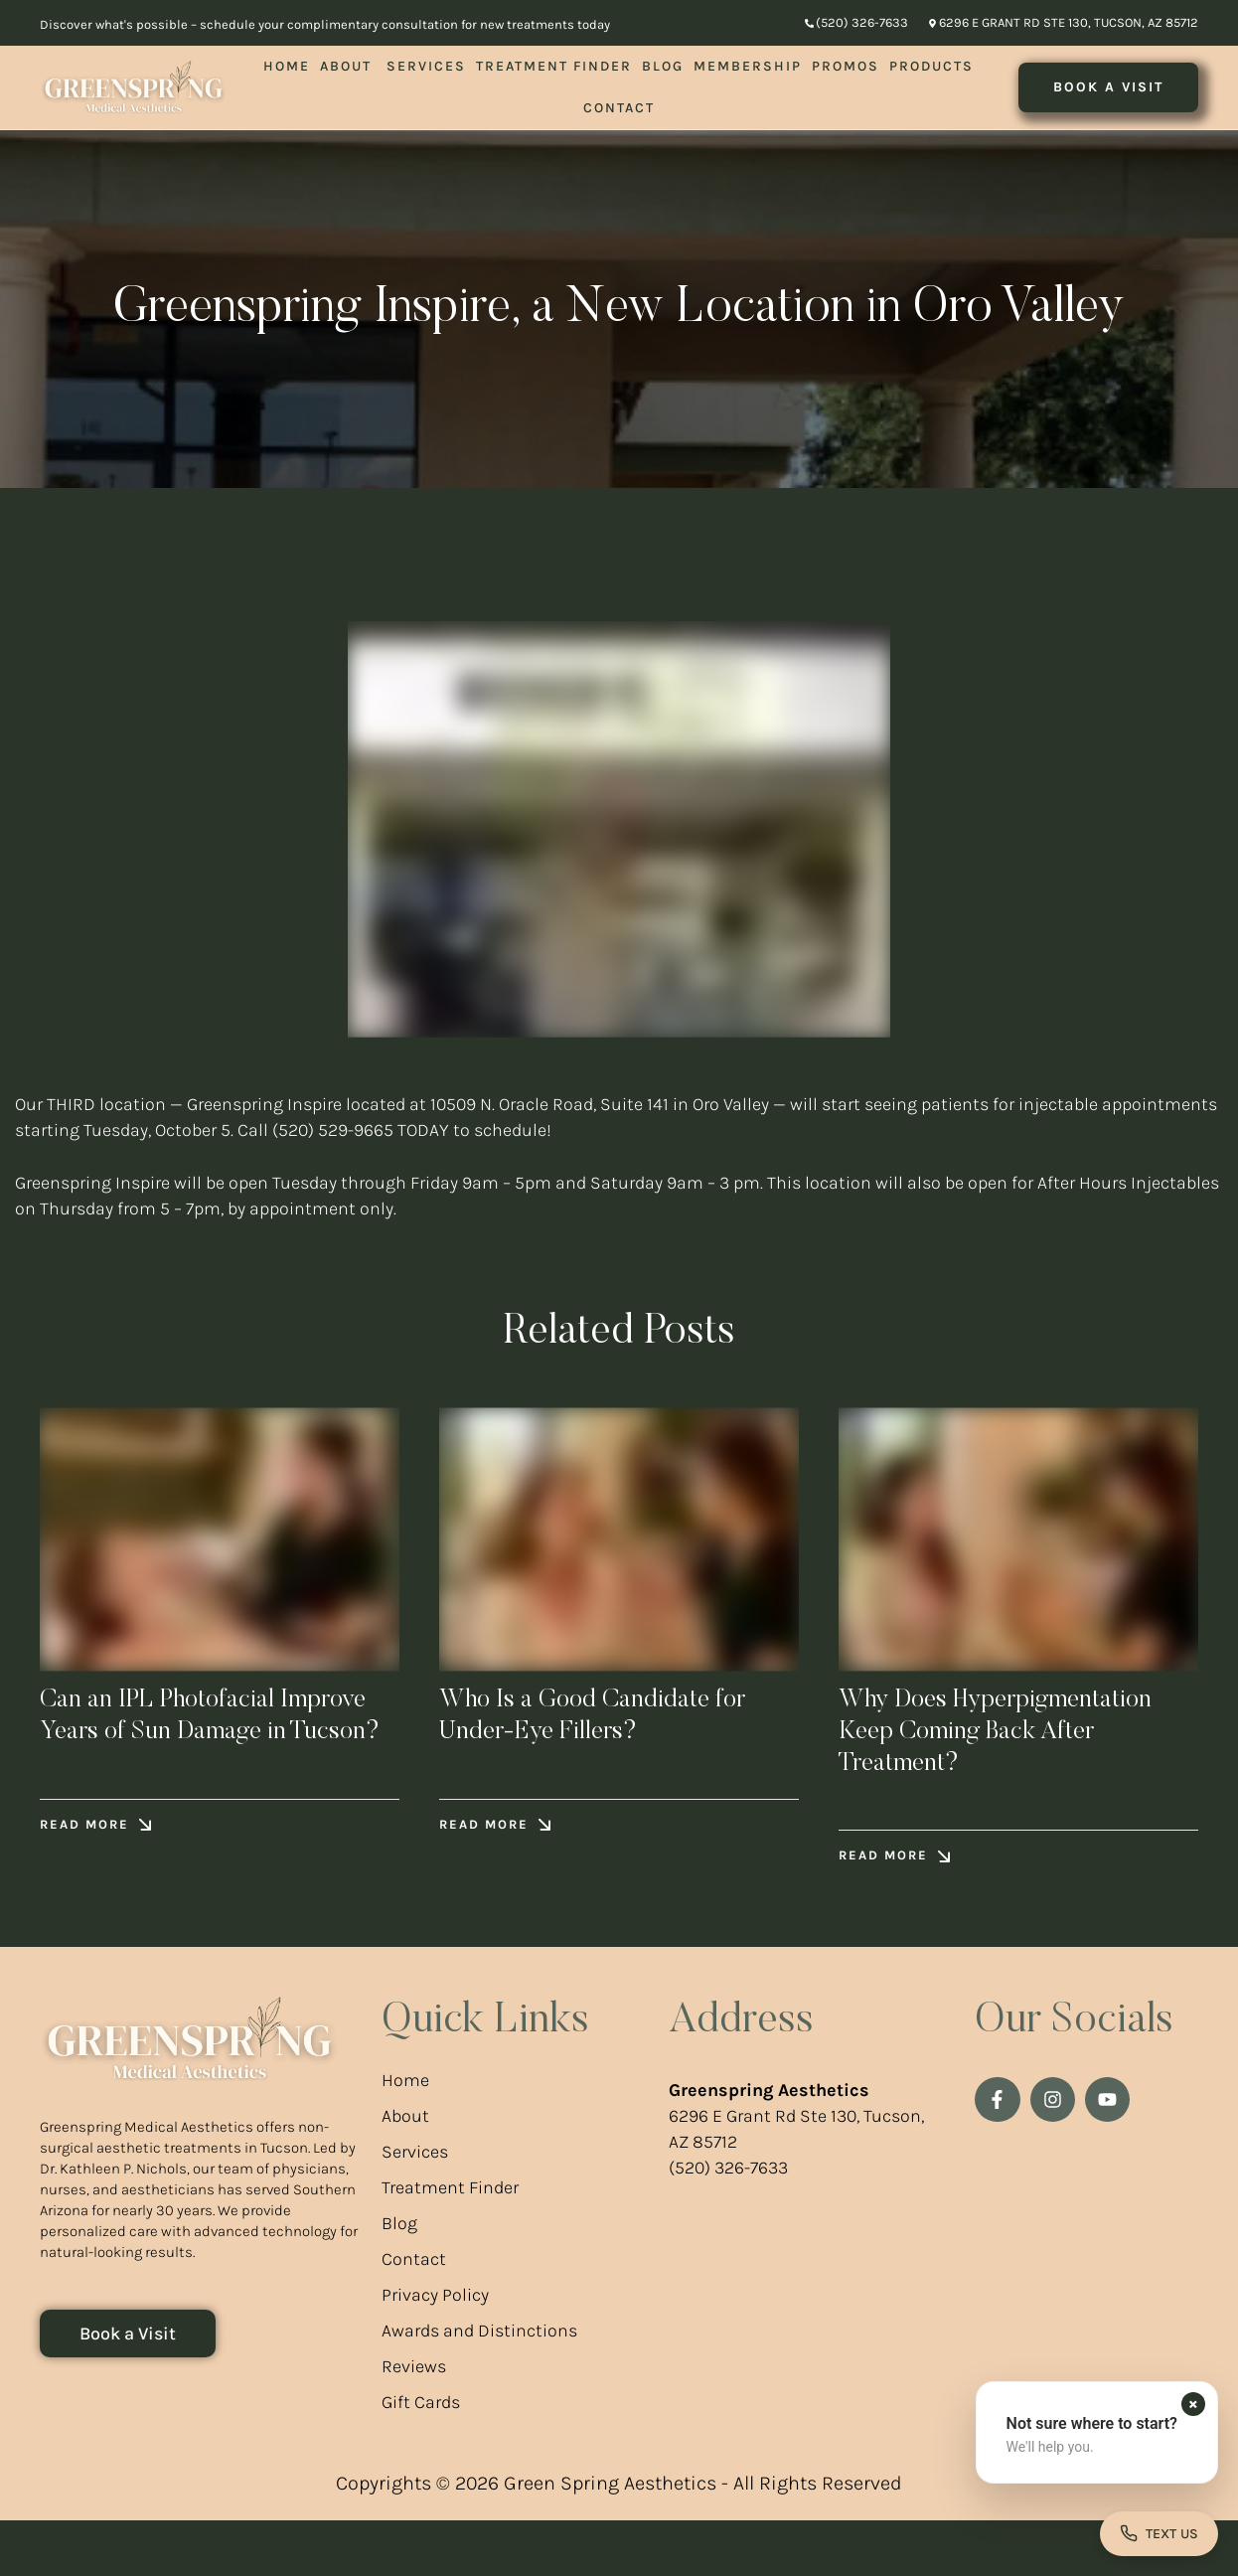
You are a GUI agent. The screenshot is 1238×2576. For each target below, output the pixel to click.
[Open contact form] (1159, 2533)
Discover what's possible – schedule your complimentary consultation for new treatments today (325, 24)
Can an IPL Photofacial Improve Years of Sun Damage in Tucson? (178, 1741)
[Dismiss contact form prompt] (1193, 2403)
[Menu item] (286, 66)
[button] (856, 23)
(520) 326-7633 (728, 2224)
